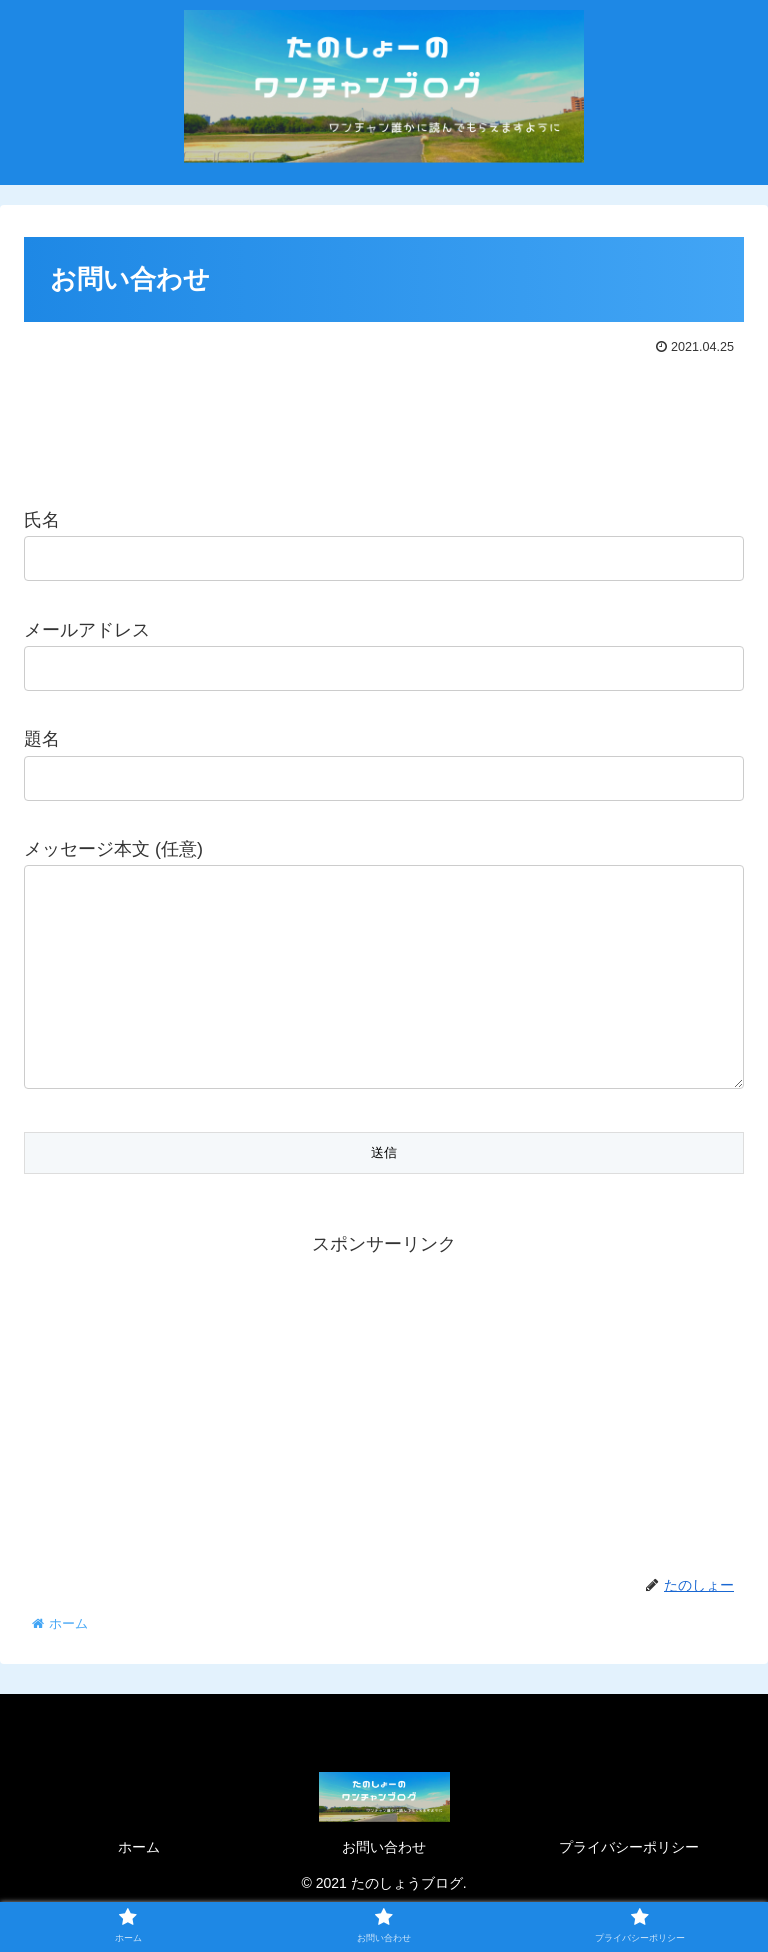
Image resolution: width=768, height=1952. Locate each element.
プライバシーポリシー (629, 1887)
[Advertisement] (384, 421)
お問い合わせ (384, 1887)
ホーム (139, 1887)
